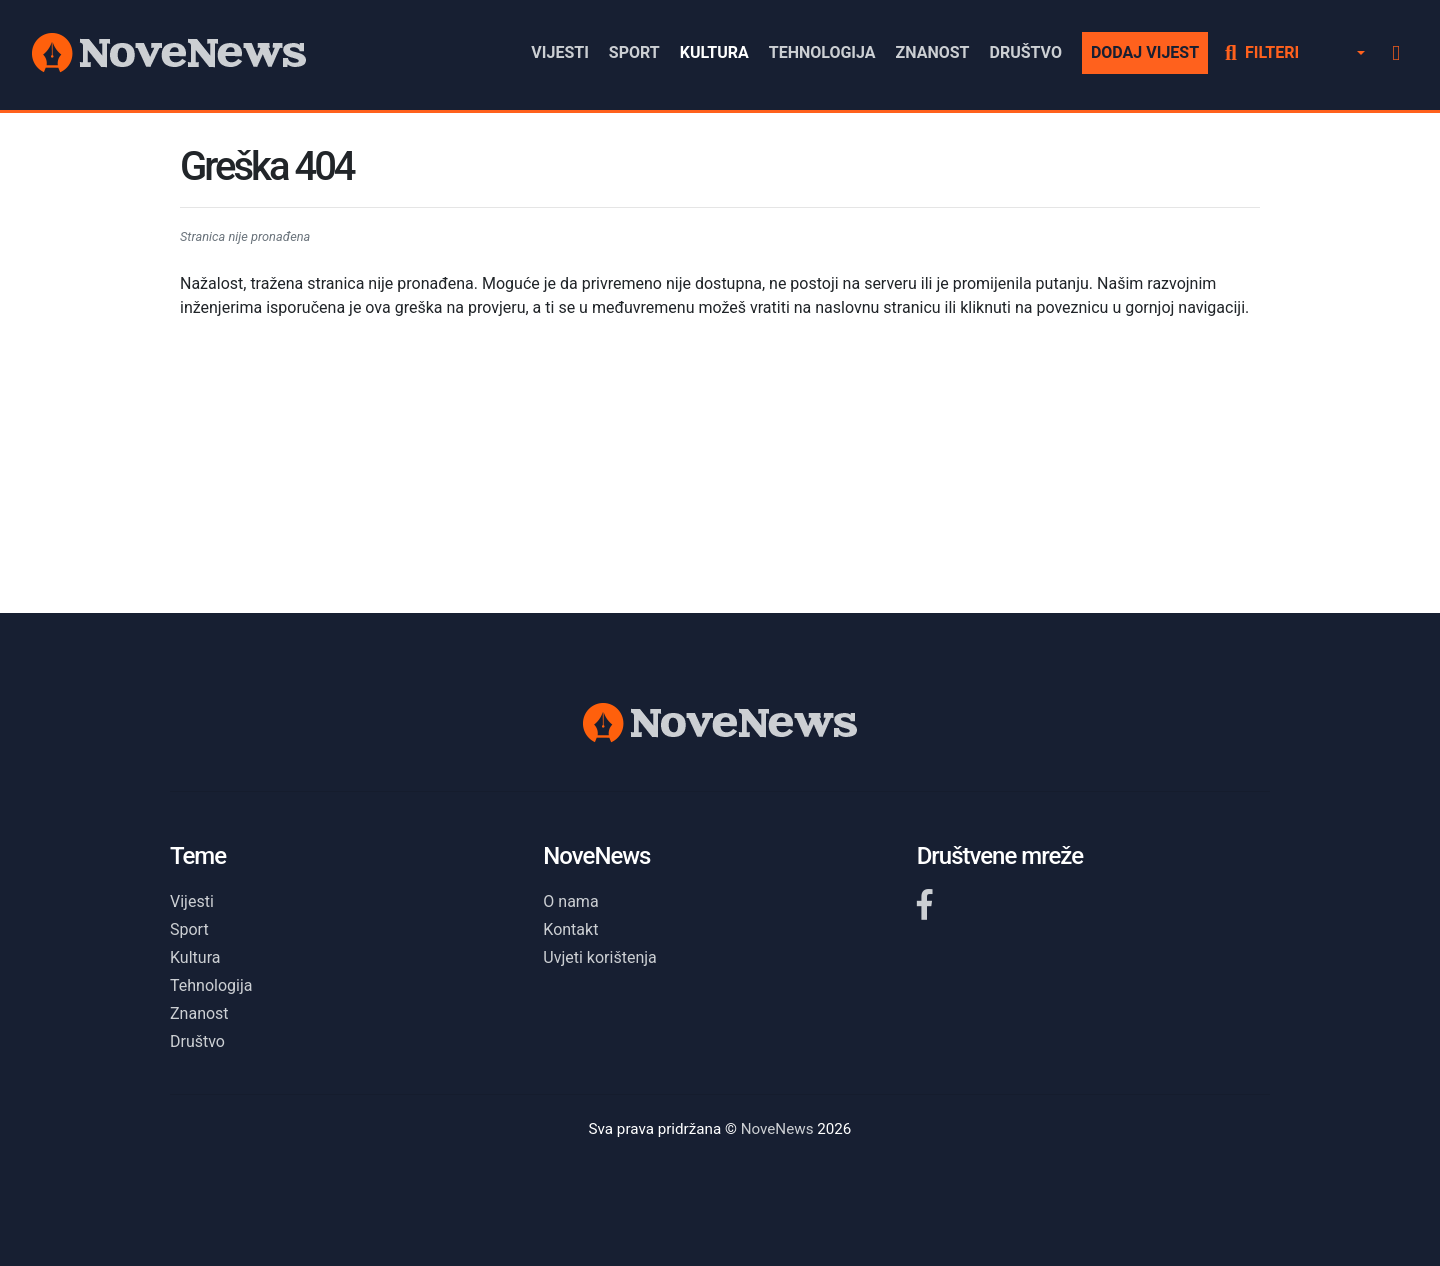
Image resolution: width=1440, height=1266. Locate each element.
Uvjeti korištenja (599, 957)
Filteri (1262, 52)
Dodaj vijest (1145, 52)
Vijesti (560, 52)
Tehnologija (822, 52)
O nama (570, 901)
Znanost (933, 52)
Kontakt (570, 929)
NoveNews (777, 1129)
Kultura (714, 52)
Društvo (1025, 52)
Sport (634, 52)
